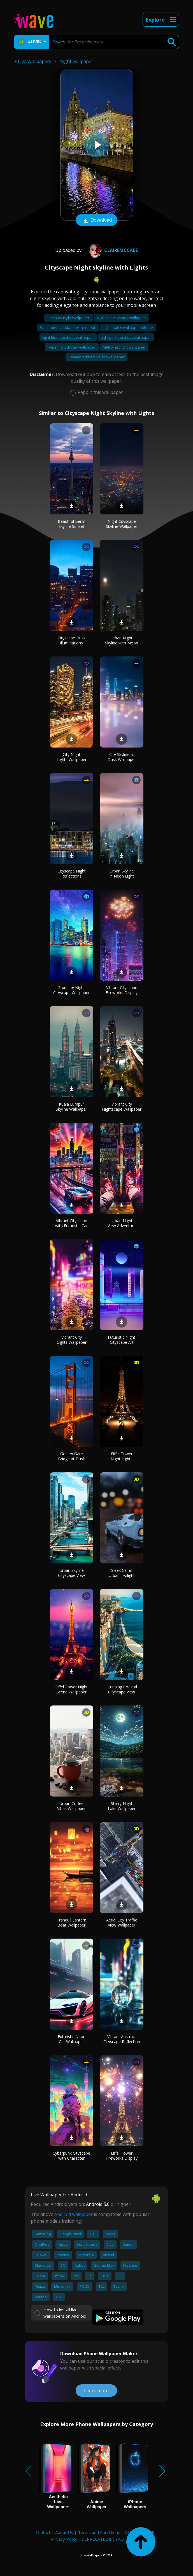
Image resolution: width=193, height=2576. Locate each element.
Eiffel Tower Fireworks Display (122, 2155)
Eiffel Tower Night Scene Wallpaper (71, 1689)
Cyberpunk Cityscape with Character (71, 2155)
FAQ (120, 2539)
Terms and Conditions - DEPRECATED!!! (116, 2532)
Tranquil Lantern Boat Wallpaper (71, 1922)
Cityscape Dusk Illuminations (71, 640)
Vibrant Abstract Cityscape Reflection (121, 2039)
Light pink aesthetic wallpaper (126, 337)
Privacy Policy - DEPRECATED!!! (81, 2539)
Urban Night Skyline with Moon (121, 640)
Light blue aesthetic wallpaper (68, 337)
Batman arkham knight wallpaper (96, 356)
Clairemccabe (112, 250)
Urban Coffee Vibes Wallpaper (71, 1806)
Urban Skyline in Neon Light (122, 873)
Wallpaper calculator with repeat (68, 327)
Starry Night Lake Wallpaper (122, 1806)
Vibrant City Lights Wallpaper (72, 1340)
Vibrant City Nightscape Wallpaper (121, 1106)
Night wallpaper (76, 61)
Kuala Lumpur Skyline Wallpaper (71, 1106)
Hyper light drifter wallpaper (72, 347)
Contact (43, 2532)
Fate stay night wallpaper (68, 317)
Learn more (96, 2390)
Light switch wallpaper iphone (128, 327)
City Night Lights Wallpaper (72, 757)
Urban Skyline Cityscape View (71, 1573)
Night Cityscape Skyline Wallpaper (121, 524)
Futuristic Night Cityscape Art (121, 1340)
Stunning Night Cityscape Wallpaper (71, 990)
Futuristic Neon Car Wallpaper (71, 2039)
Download (97, 220)
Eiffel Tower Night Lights (121, 1456)
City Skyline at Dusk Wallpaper (122, 757)
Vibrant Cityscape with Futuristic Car (71, 1223)
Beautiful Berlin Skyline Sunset (71, 524)
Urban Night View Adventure (122, 1223)
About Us (64, 2532)
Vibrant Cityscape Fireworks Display (122, 990)
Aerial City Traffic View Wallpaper (121, 1922)
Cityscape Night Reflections (71, 873)
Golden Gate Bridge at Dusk (71, 1456)
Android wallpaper (73, 2214)
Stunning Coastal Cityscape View (121, 1689)
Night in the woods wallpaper (121, 317)
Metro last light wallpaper (124, 347)
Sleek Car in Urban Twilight (122, 1573)
